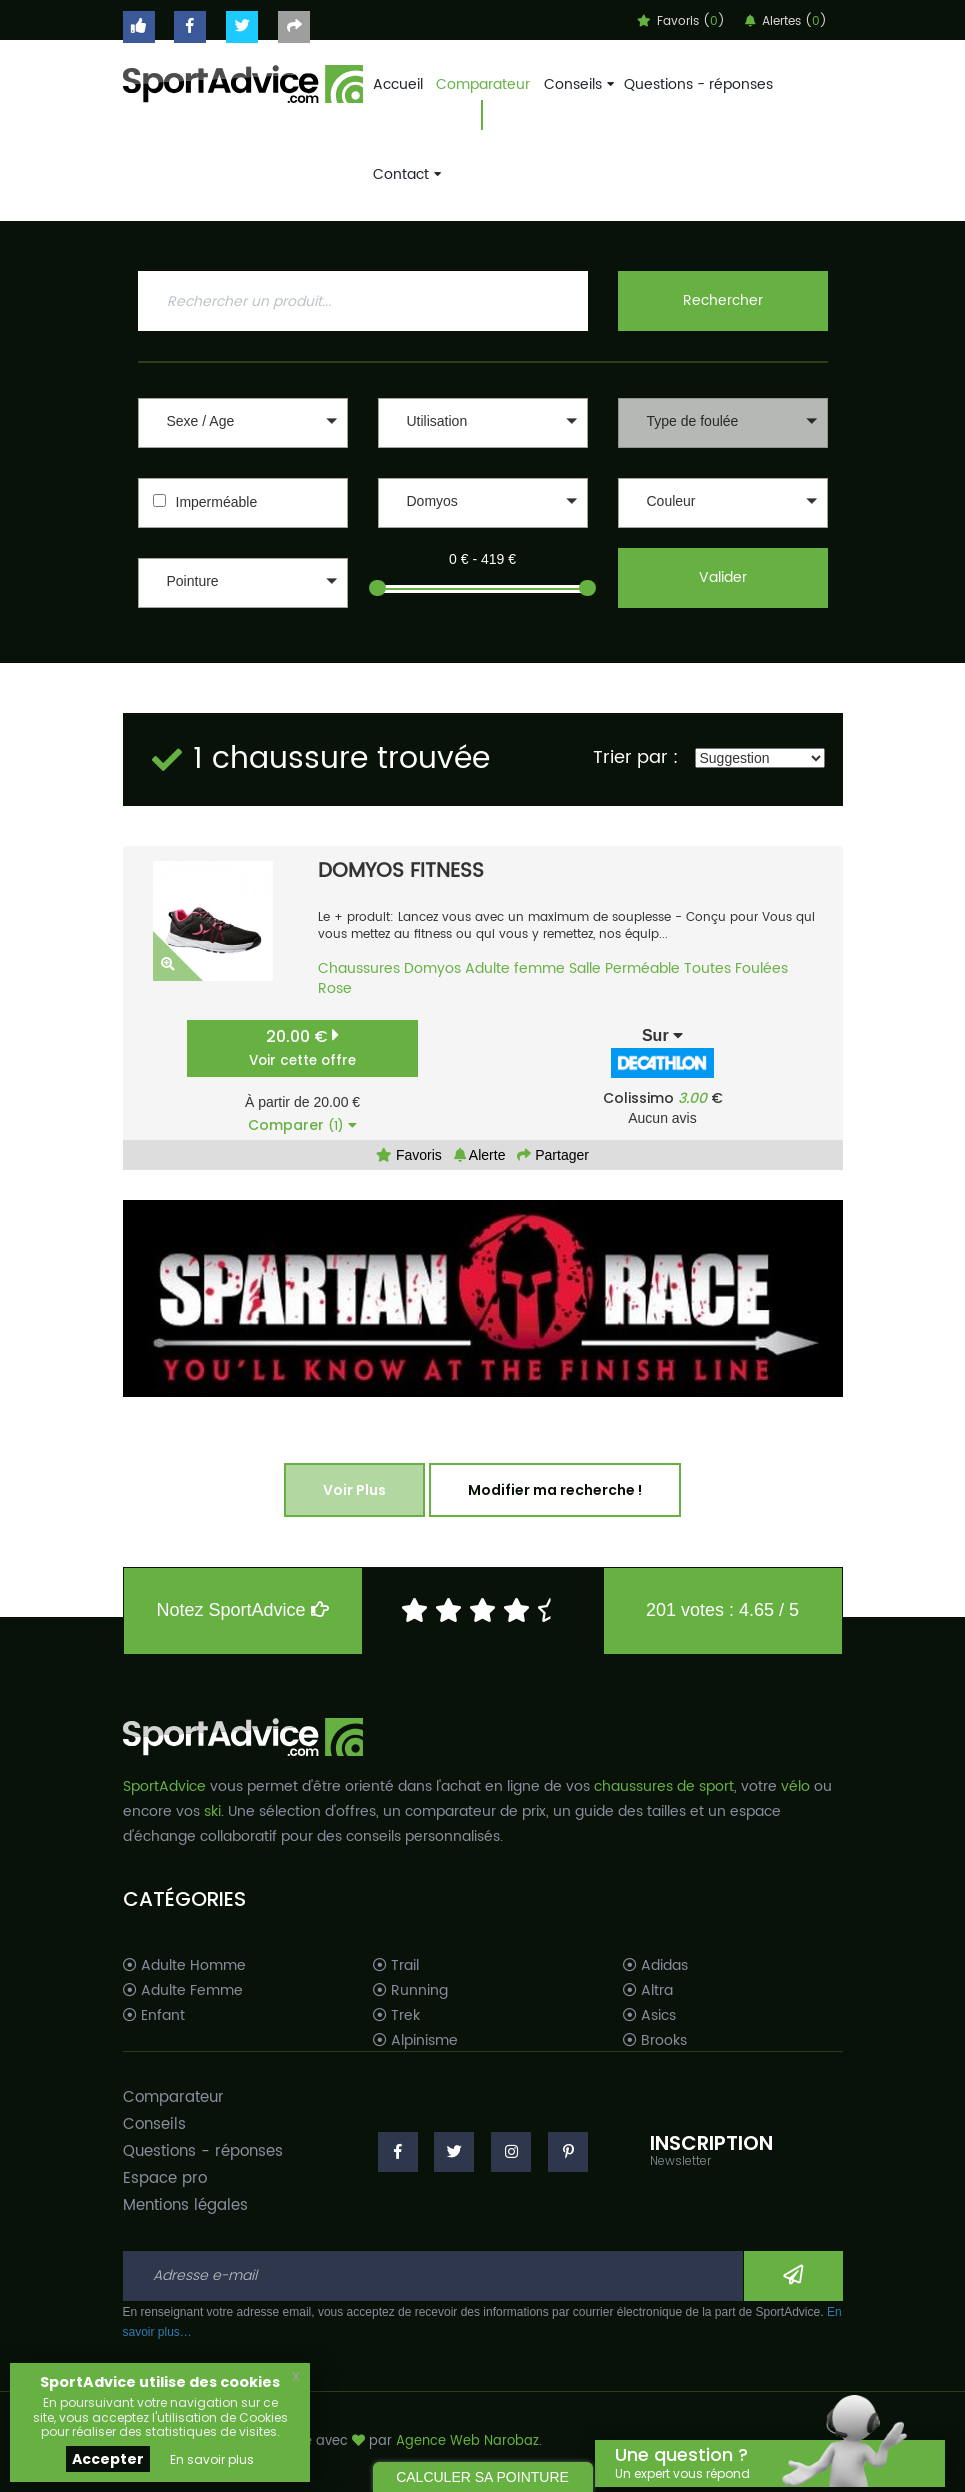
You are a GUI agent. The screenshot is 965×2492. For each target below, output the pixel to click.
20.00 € (302, 1047)
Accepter (108, 2459)
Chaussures (359, 968)
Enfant (154, 2016)
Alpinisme (415, 2041)
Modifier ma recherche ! (555, 1490)
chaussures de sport (664, 1786)
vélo (795, 1786)
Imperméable (217, 502)
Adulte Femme (183, 1991)
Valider (723, 577)
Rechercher (723, 300)
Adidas (655, 1966)
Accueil (398, 84)
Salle (585, 968)
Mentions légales (185, 2205)
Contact (405, 174)
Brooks (655, 2041)
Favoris (409, 1155)
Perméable (642, 968)
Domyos (432, 968)
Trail (396, 1966)
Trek (396, 2016)
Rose (335, 988)
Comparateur (483, 84)
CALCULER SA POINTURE (482, 2477)
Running (410, 1991)
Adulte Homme (184, 1966)
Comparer (302, 1125)
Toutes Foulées (736, 968)
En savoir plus (212, 2459)
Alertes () (786, 21)
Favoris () (681, 21)
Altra (648, 1991)
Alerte (480, 1155)
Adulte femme (515, 968)
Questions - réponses (698, 84)
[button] (243, 423)
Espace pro (165, 2178)
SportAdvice (164, 1786)
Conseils (577, 84)
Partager (553, 1155)
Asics (649, 2016)
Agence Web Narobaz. (469, 2441)
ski (212, 1811)
